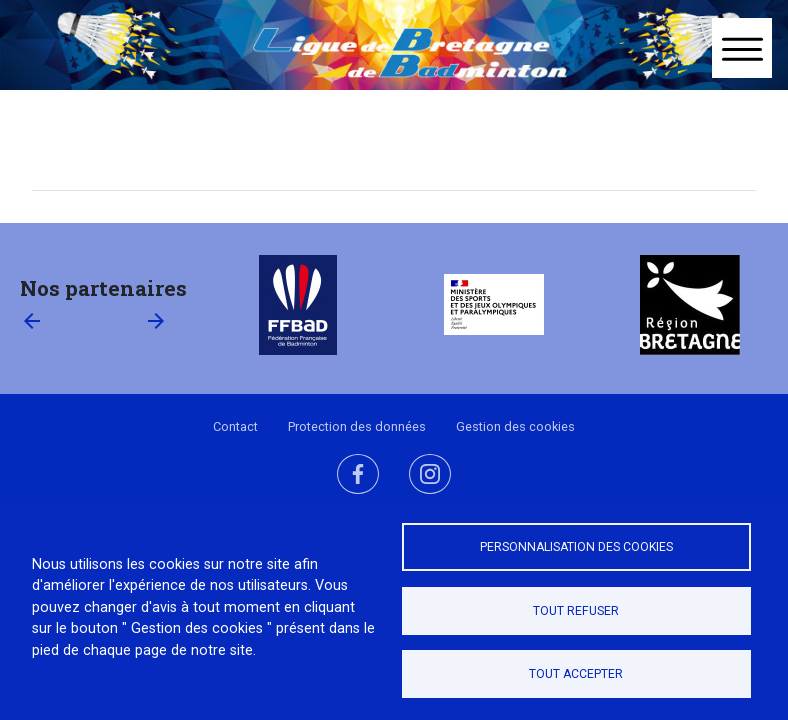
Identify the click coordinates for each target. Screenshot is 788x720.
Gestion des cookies (515, 426)
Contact (235, 426)
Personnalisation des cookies (576, 547)
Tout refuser (576, 611)
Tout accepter (576, 674)
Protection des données (357, 426)
